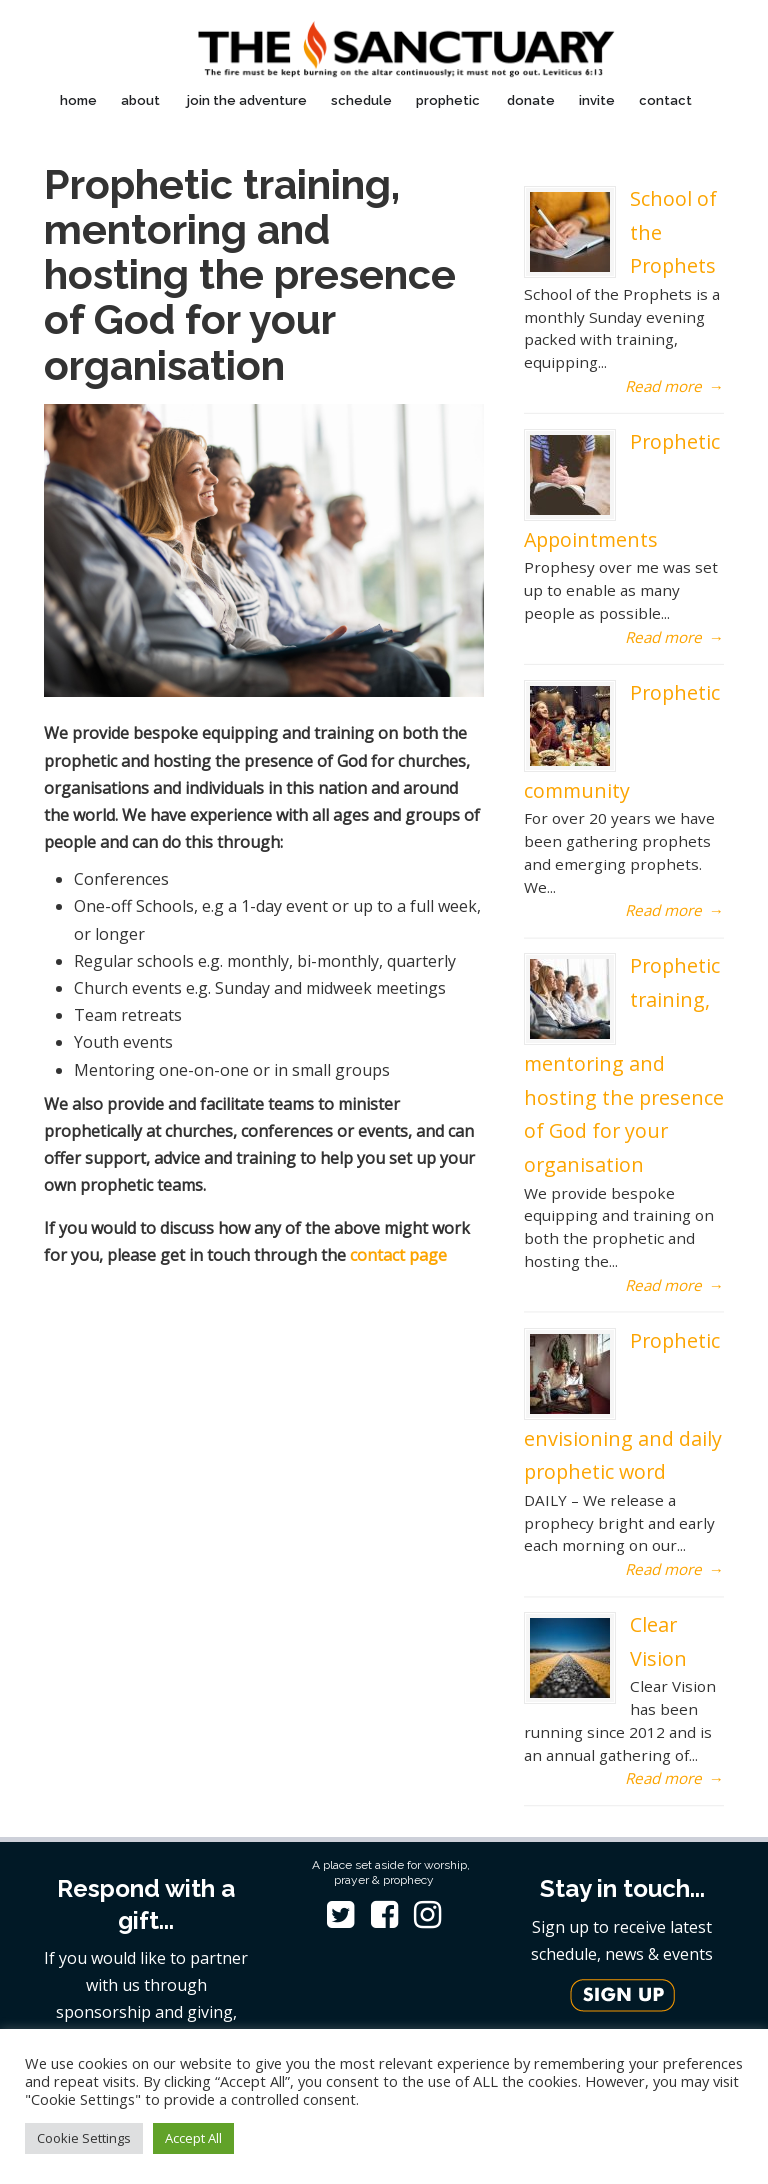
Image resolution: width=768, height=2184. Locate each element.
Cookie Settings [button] (84, 2138)
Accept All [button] (193, 2138)
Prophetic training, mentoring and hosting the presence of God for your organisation (624, 1065)
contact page (398, 1255)
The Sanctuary (404, 43)
